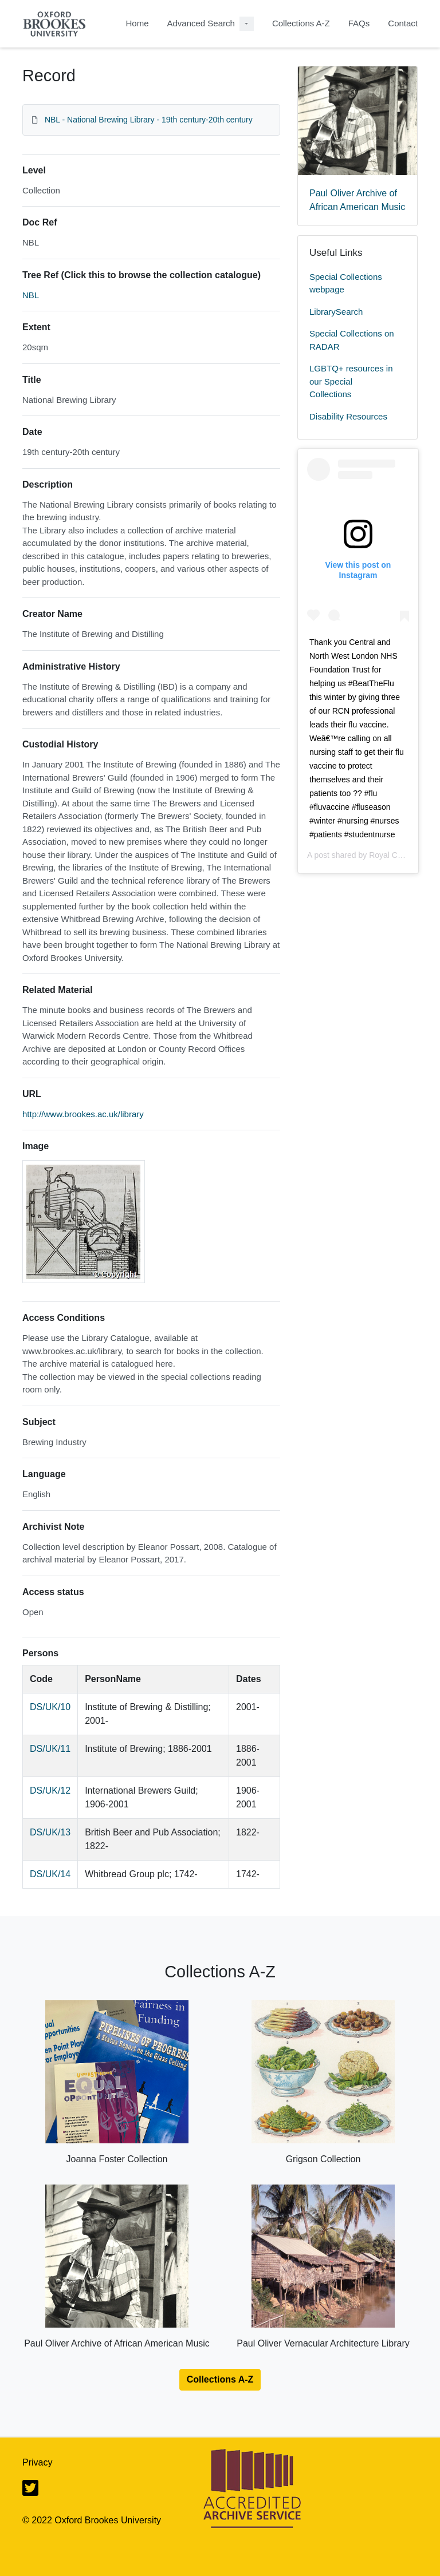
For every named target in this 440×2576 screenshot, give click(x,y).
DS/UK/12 (50, 1790)
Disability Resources (348, 416)
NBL (30, 295)
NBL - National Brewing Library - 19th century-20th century (149, 119)
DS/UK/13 (50, 1832)
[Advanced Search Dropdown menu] (246, 24)
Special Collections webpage (345, 283)
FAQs (359, 23)
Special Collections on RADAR (351, 340)
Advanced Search (200, 23)
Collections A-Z (301, 23)
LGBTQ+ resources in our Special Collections (350, 381)
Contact (403, 23)
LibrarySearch (336, 311)
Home (136, 23)
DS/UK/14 (50, 1874)
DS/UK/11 (50, 1749)
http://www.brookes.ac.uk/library (83, 1114)
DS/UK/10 (50, 1707)
